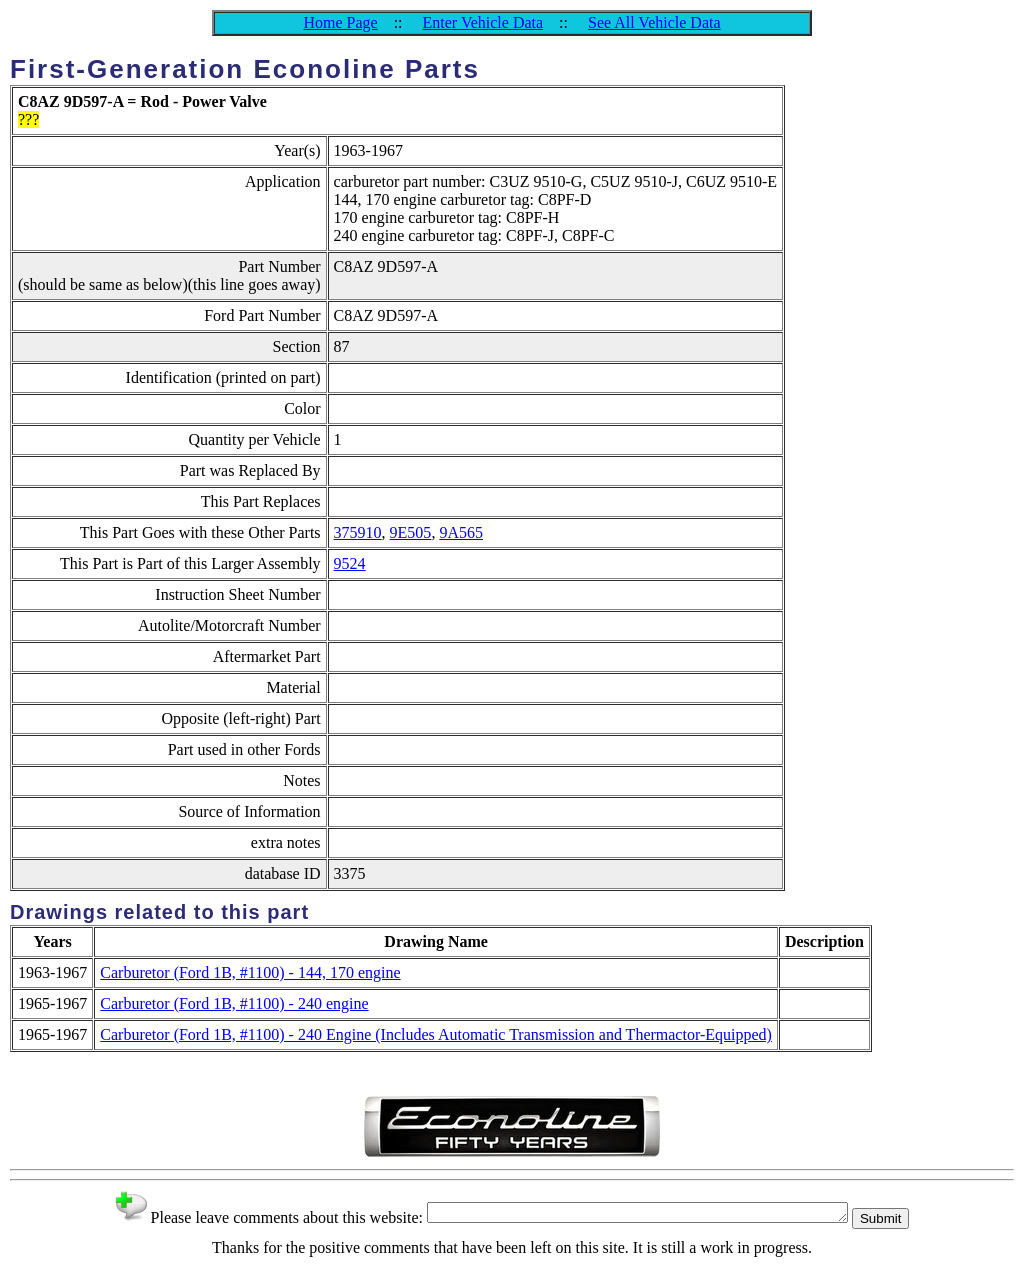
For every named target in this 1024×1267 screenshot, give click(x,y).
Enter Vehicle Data (483, 22)
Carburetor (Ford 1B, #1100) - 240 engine (234, 1003)
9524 (350, 563)
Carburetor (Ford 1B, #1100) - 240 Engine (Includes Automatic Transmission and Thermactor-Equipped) (436, 1034)
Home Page (340, 22)
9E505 (411, 532)
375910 (358, 532)
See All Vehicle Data (654, 22)
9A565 (461, 532)
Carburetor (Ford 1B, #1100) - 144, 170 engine (250, 972)
